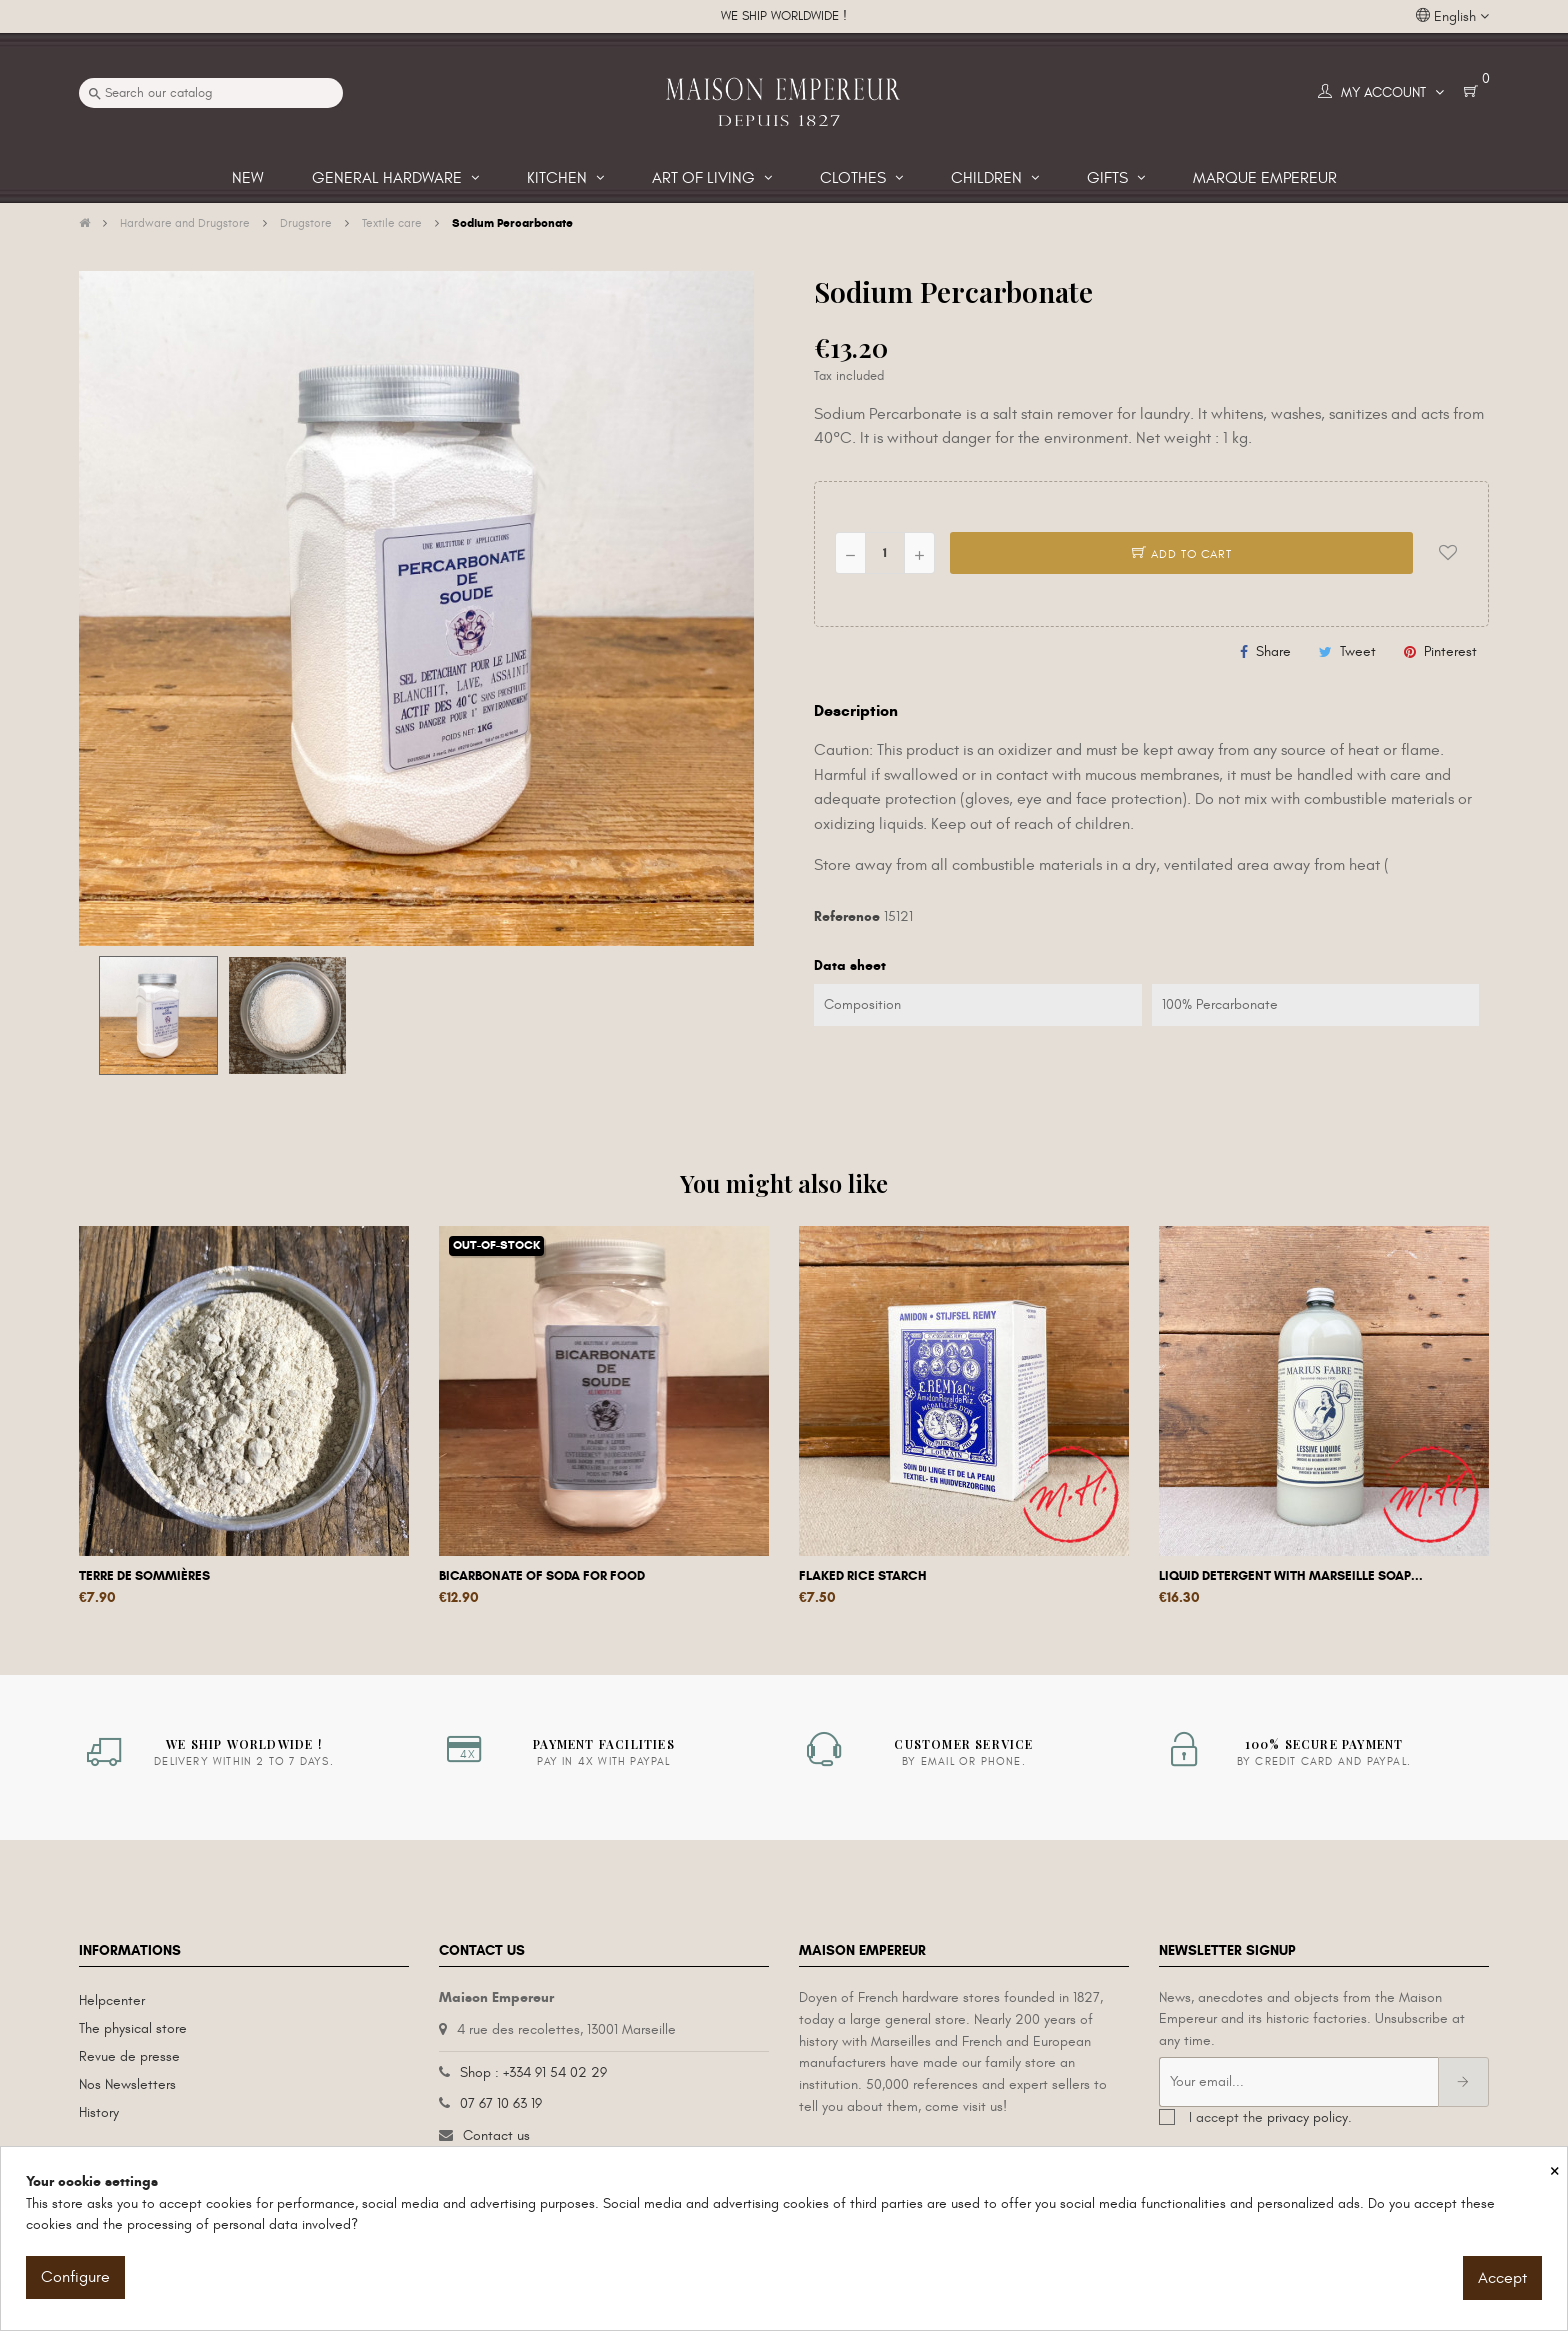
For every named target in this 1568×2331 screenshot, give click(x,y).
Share (1273, 651)
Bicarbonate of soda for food (542, 1576)
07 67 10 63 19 (501, 2103)
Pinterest (1450, 651)
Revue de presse (129, 2056)
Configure (75, 2277)
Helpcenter (112, 2000)
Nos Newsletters (127, 2084)
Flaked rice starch (863, 1576)
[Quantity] (885, 553)
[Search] (211, 93)
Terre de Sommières (144, 1576)
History (99, 2112)
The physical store (133, 2028)
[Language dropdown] (1452, 17)
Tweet (1358, 651)
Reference (847, 916)
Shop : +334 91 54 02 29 (533, 2072)
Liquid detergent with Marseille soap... (1291, 1576)
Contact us (496, 2135)
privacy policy (1307, 2117)
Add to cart (1182, 554)
